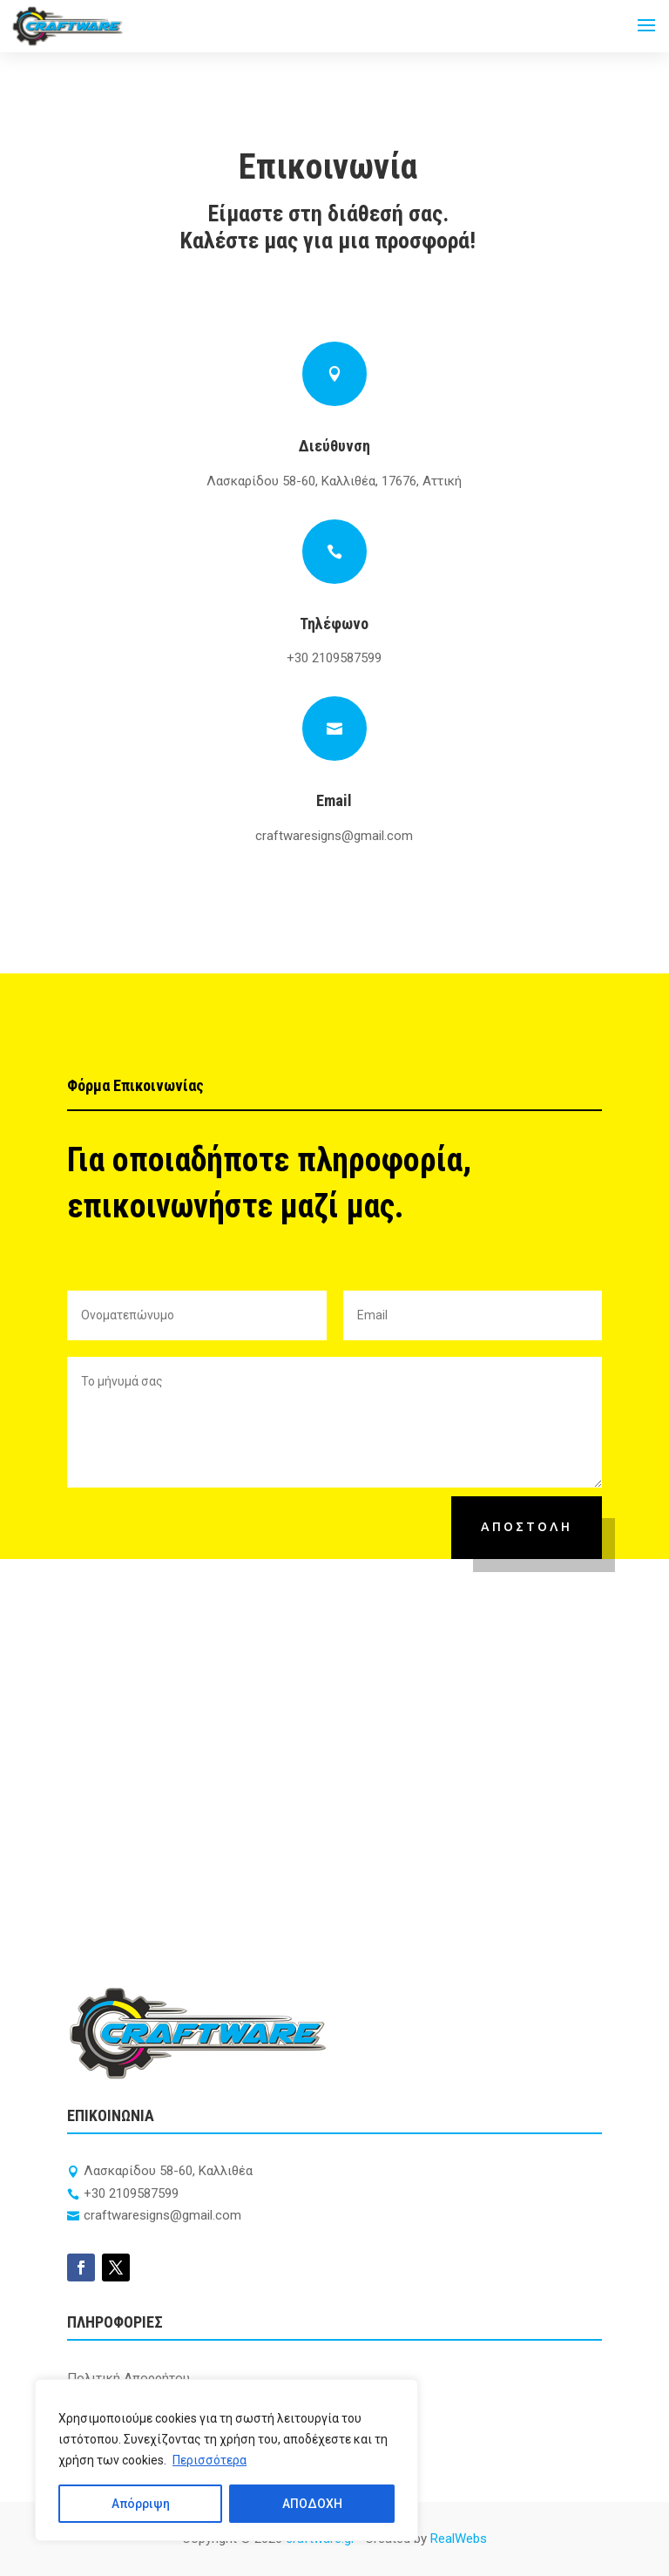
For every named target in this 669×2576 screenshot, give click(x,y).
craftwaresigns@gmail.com (334, 836)
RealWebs (458, 2538)
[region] (226, 2460)
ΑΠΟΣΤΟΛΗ (526, 1527)
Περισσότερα (209, 2460)
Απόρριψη (141, 2504)
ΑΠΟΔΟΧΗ (312, 2504)
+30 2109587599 (334, 658)
